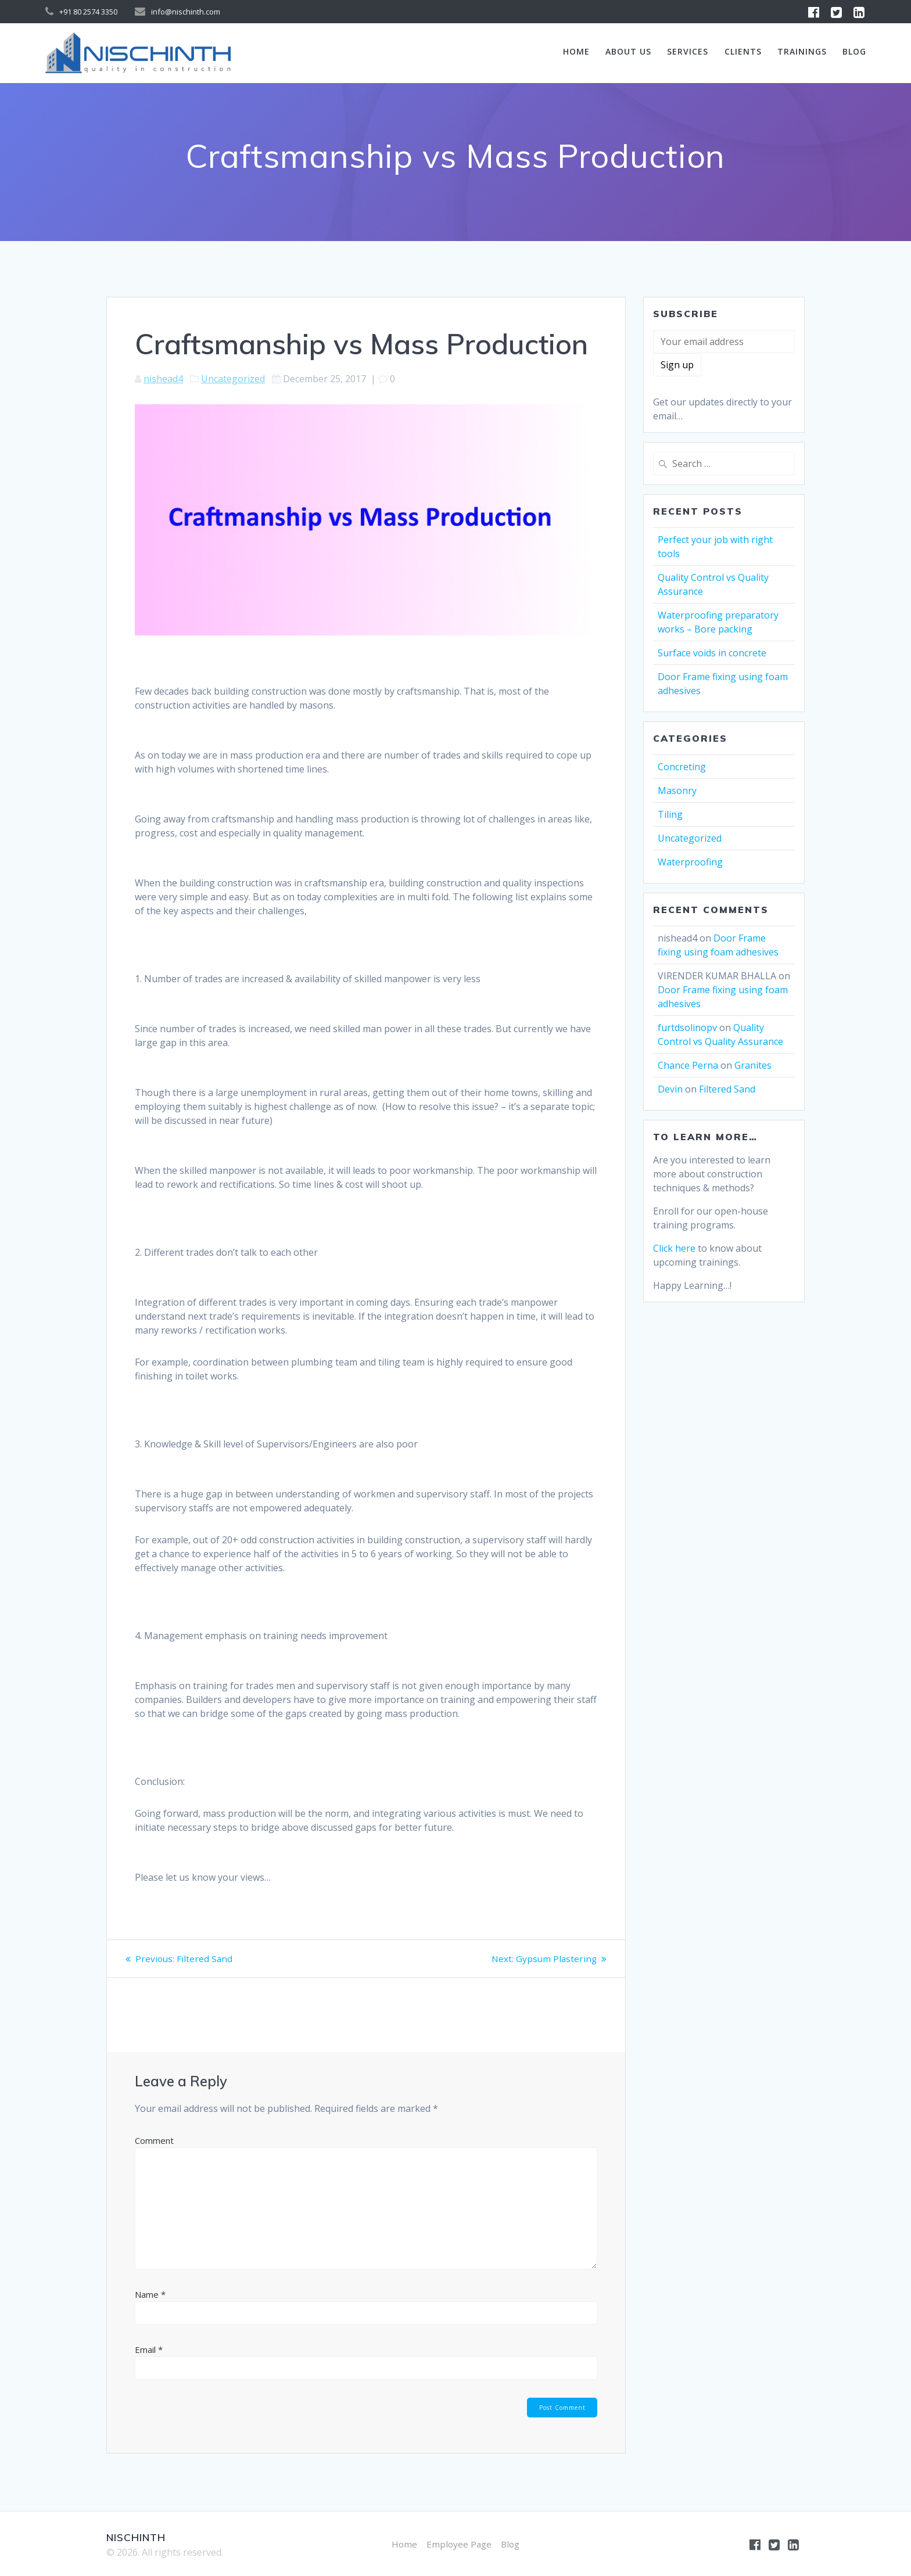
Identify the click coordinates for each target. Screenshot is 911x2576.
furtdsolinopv (687, 1027)
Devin (670, 1089)
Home (576, 51)
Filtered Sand (727, 1089)
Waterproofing (690, 862)
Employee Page (458, 2544)
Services (687, 51)
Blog (854, 51)
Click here (674, 1248)
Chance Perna (688, 1065)
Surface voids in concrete (712, 652)
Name (150, 2294)
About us (628, 51)
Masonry (677, 790)
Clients (743, 51)
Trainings (802, 51)
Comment (154, 2140)
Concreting (682, 766)
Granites (753, 1065)
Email (149, 2349)
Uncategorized (233, 378)
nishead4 (163, 378)
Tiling (670, 814)
